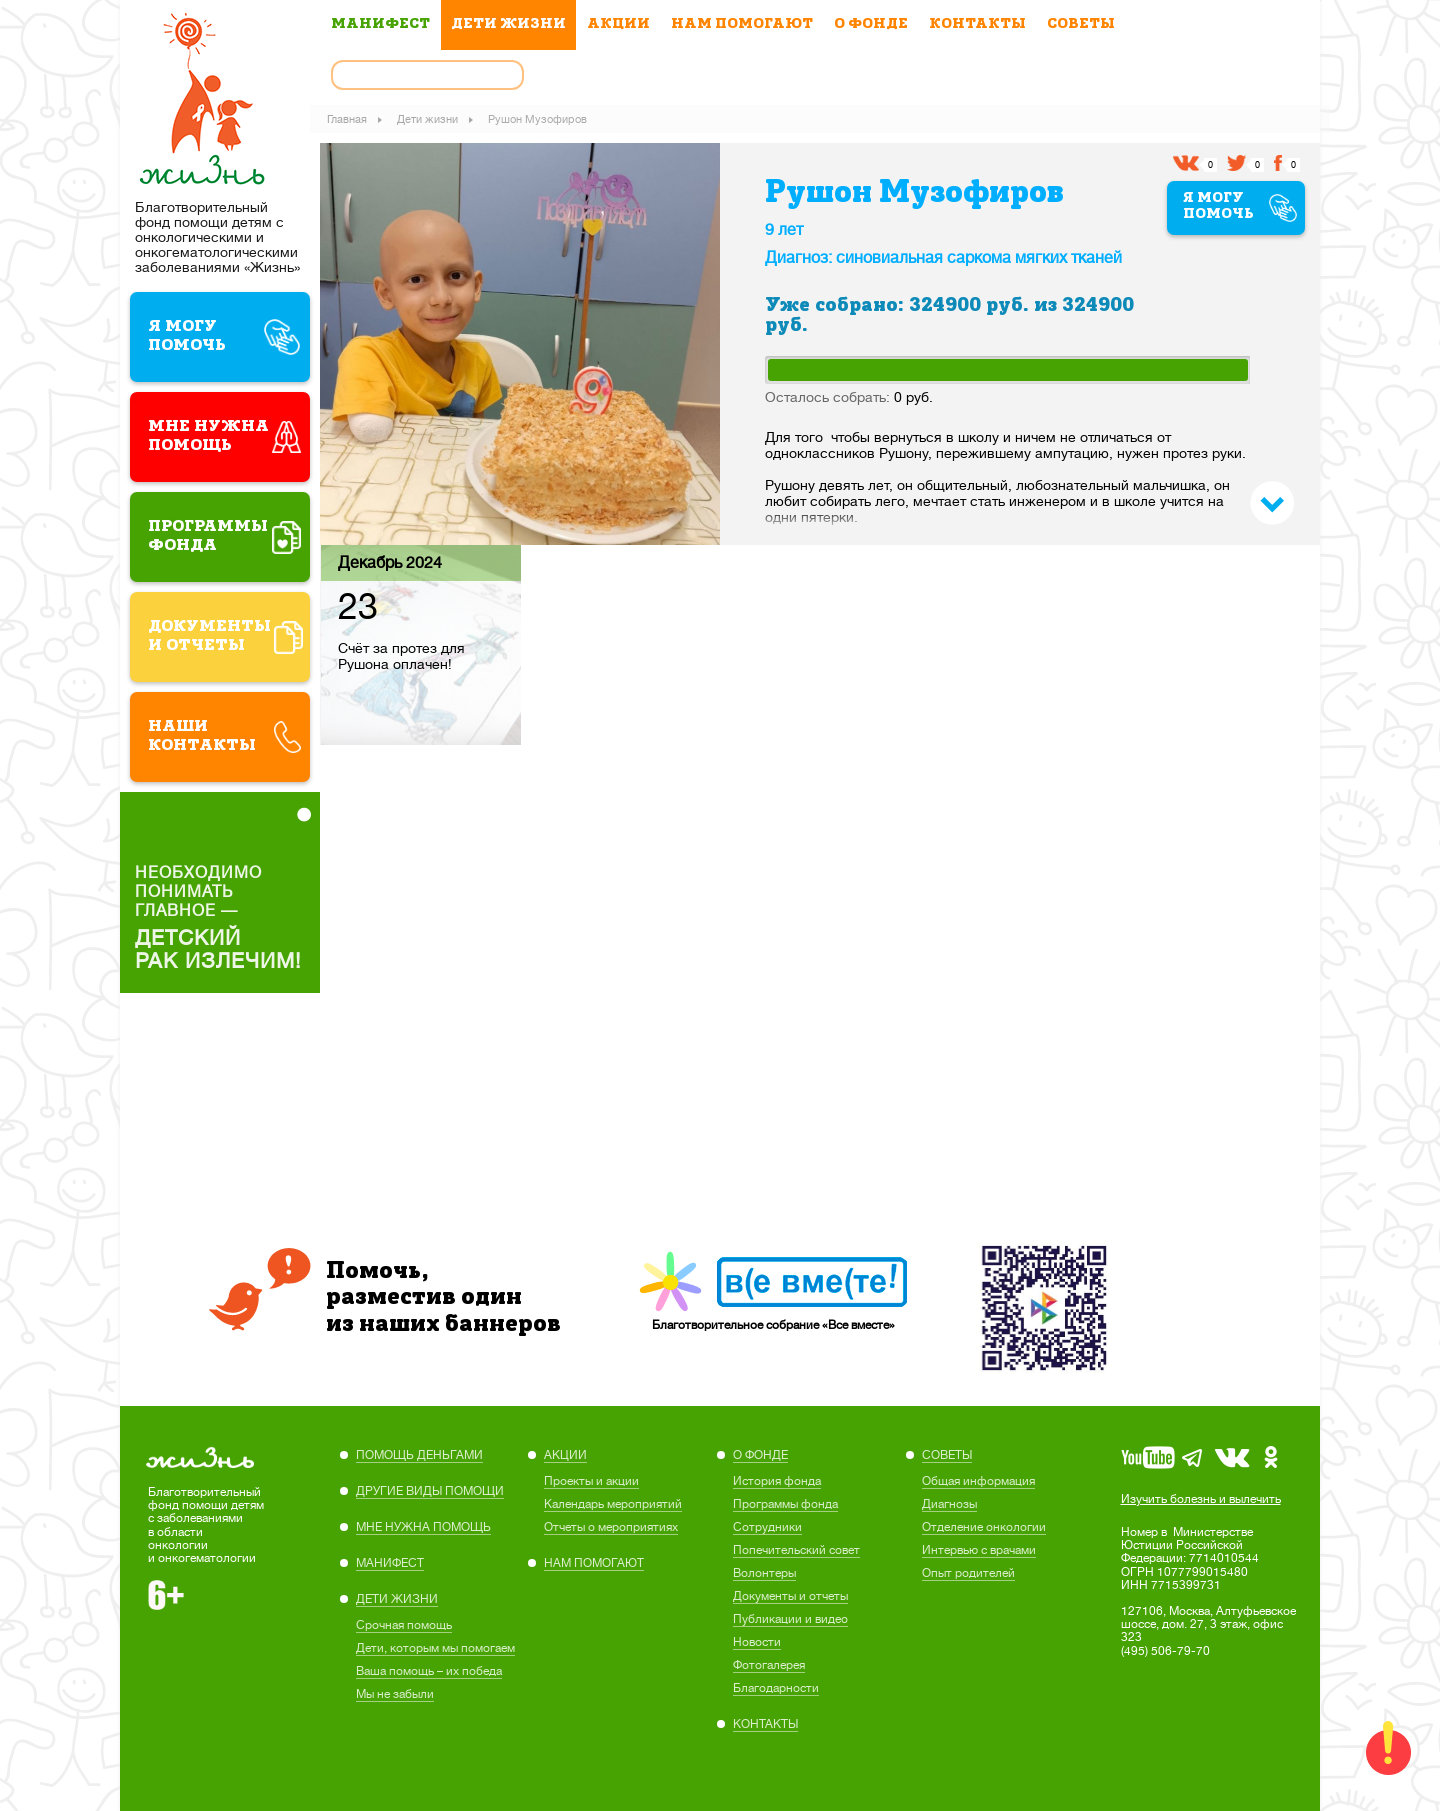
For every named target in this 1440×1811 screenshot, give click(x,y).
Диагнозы (949, 1504)
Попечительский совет (796, 1550)
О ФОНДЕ (871, 24)
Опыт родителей (968, 1573)
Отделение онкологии (984, 1527)
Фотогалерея (769, 1665)
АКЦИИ (618, 24)
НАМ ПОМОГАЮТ (742, 24)
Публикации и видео (790, 1619)
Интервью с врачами (979, 1550)
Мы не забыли (395, 1694)
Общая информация (978, 1481)
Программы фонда (785, 1504)
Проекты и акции (591, 1481)
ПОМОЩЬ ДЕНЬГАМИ (419, 1455)
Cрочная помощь (404, 1625)
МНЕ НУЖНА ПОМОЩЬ (423, 1527)
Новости (757, 1642)
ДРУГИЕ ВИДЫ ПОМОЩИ (430, 1491)
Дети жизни (431, 117)
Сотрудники (767, 1527)
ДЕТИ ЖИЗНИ (508, 24)
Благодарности (776, 1688)
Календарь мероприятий (613, 1504)
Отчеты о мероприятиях (611, 1527)
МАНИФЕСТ (380, 24)
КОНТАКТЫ (977, 24)
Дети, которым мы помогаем (435, 1648)
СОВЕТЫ (1081, 24)
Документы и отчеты (790, 1596)
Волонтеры (764, 1573)
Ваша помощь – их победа (429, 1671)
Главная (351, 117)
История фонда (777, 1481)
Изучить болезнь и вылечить (1201, 1499)
